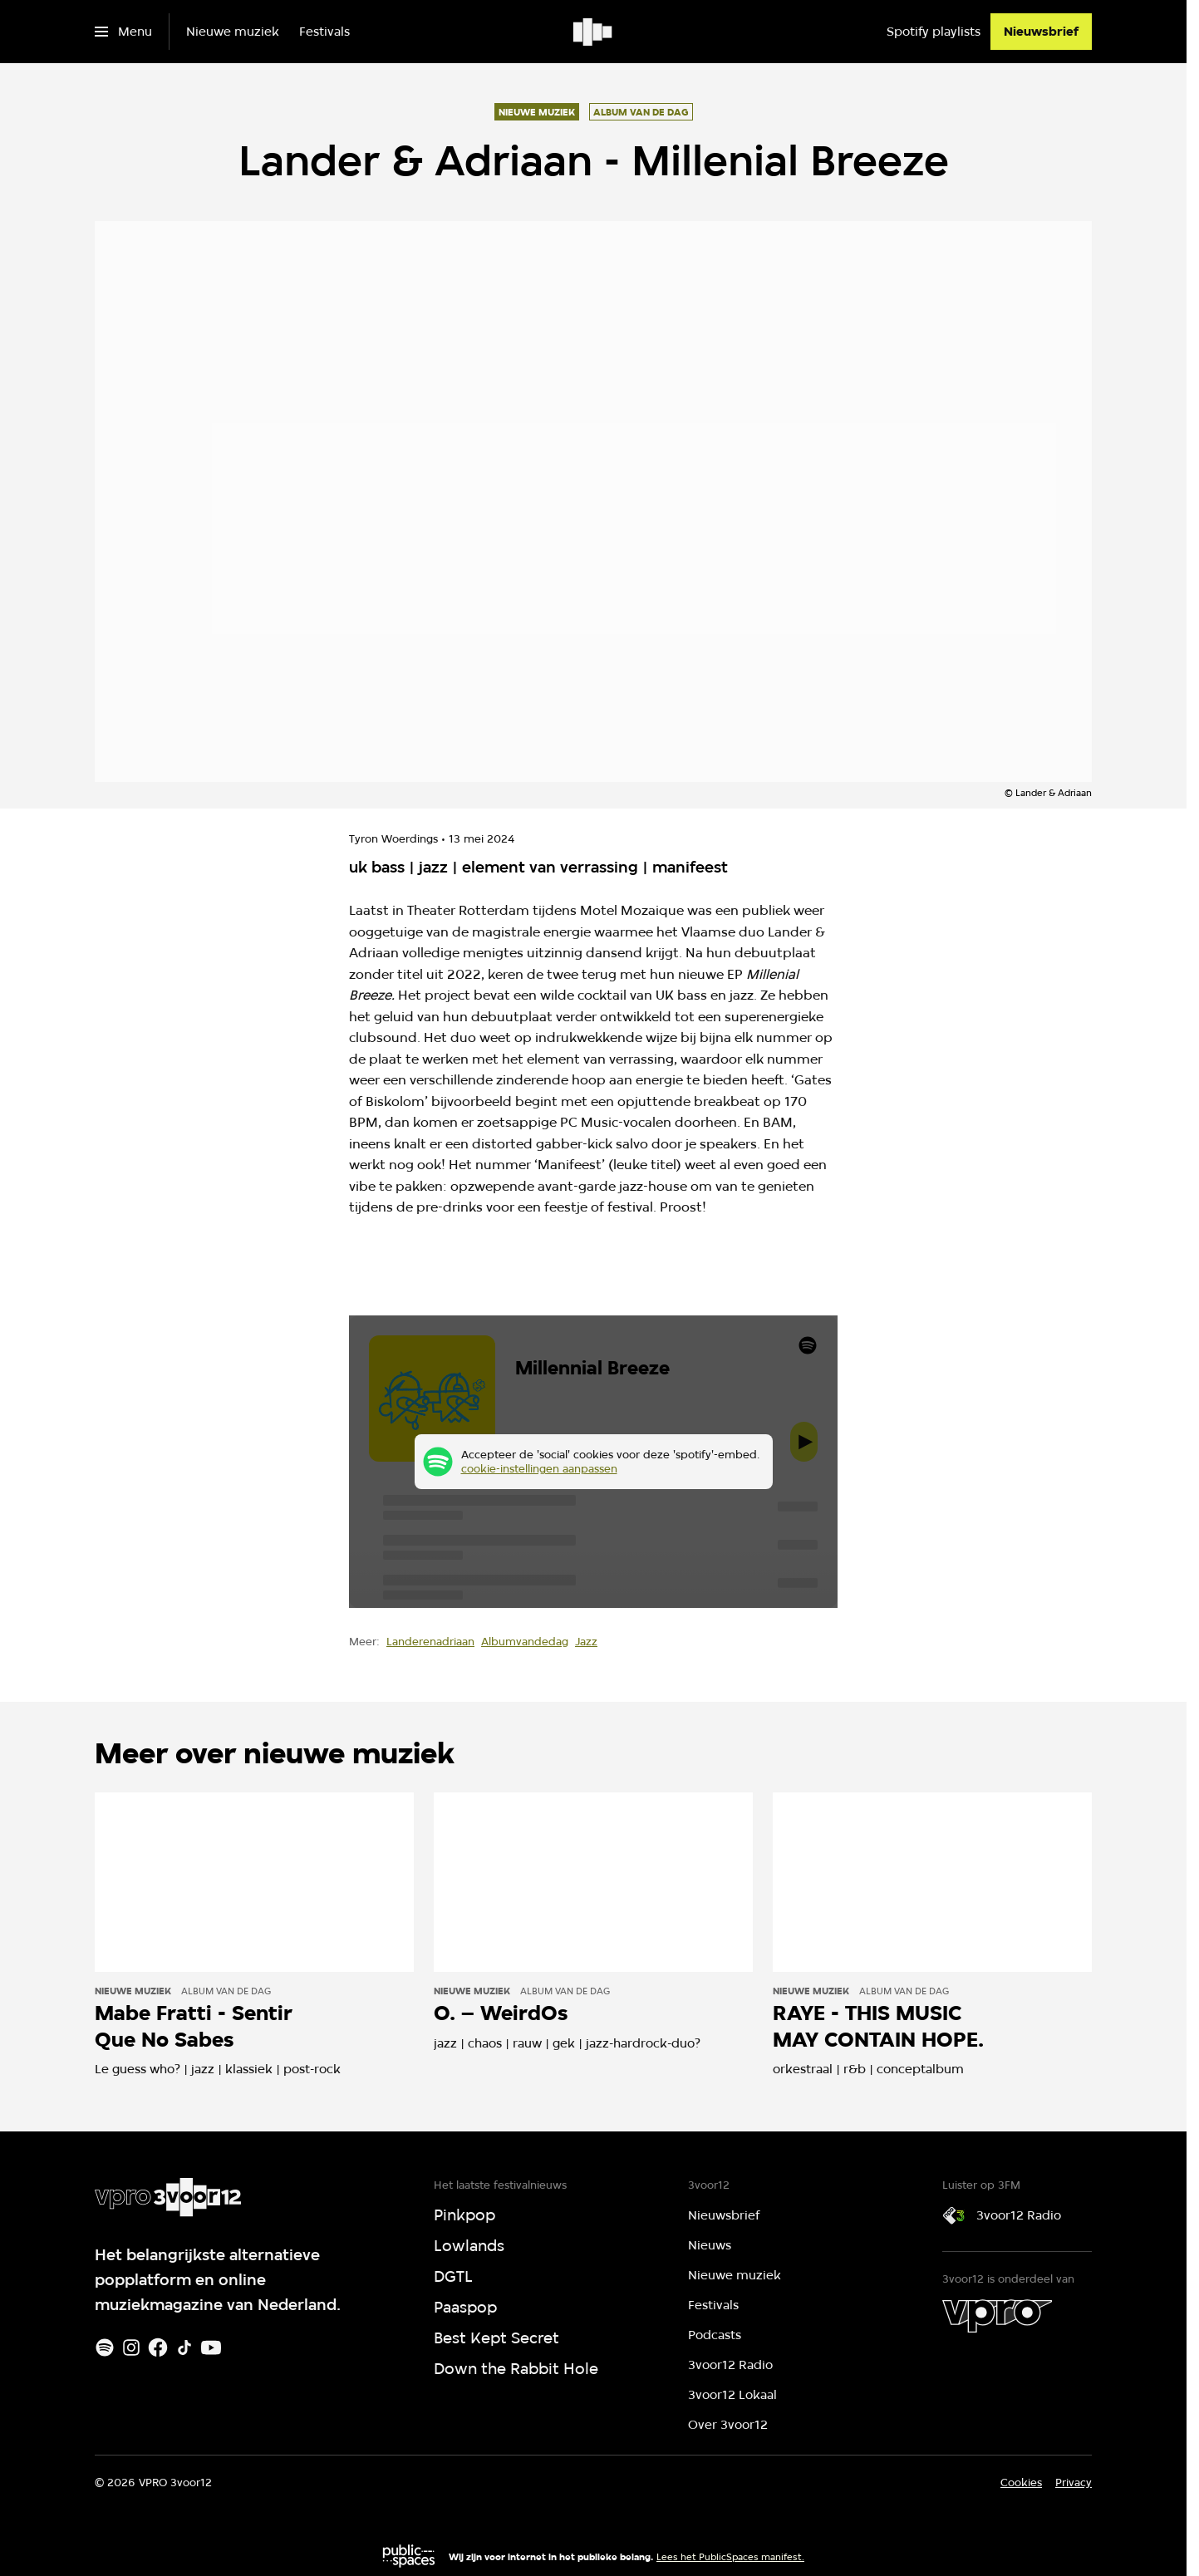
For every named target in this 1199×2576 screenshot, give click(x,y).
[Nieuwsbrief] (1041, 31)
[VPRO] (997, 2316)
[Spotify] (105, 2347)
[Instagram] (131, 2347)
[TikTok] (184, 2347)
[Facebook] (158, 2347)
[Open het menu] (123, 31)
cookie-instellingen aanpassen (539, 1468)
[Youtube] (211, 2347)
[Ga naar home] (593, 31)
